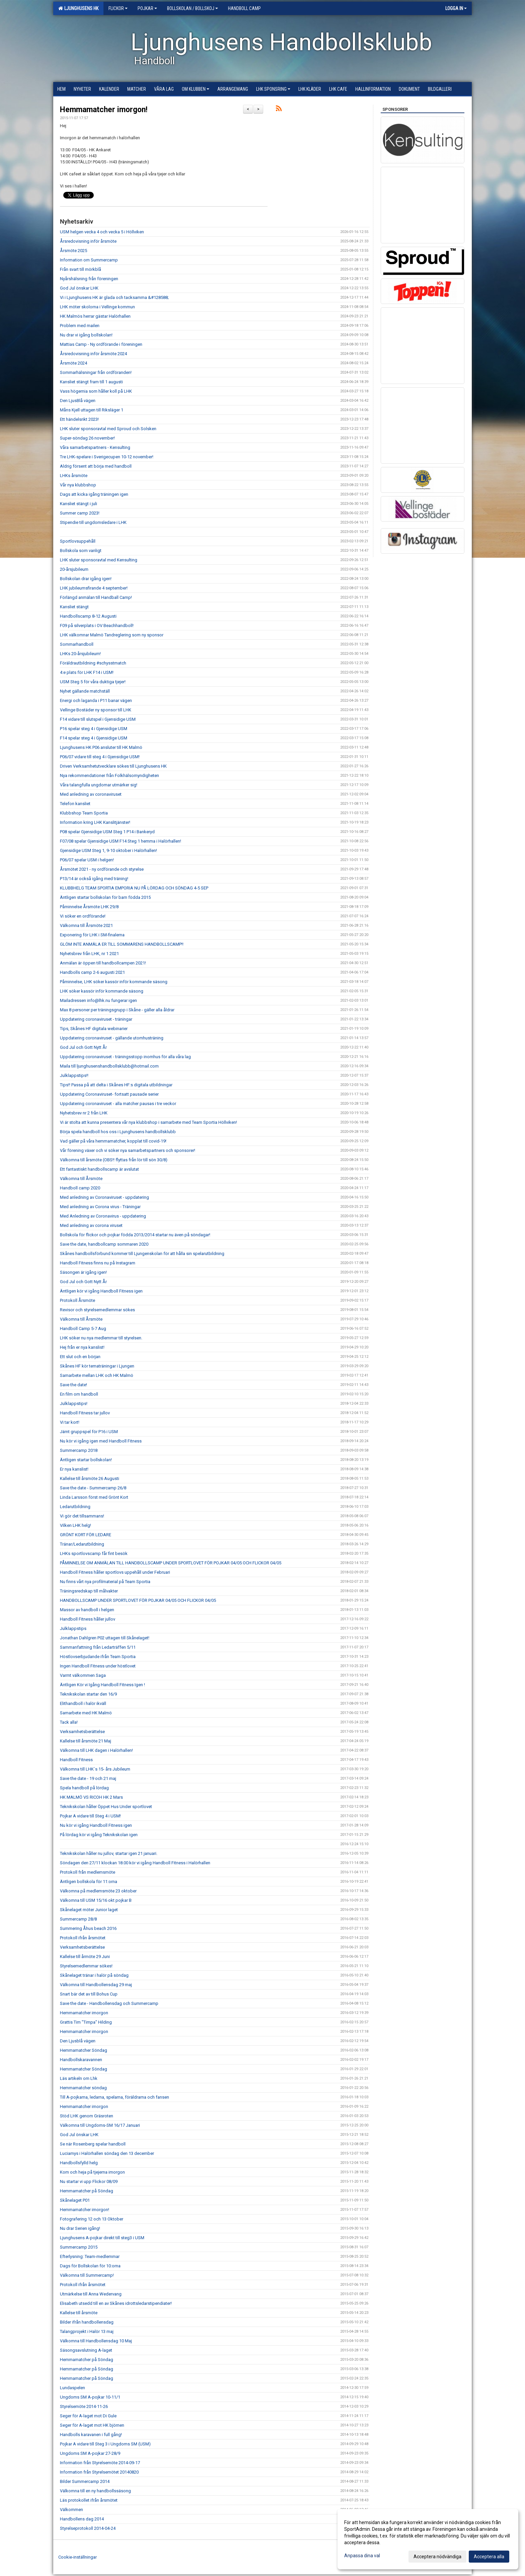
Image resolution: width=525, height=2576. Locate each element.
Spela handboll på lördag (84, 1787)
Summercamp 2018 (78, 1450)
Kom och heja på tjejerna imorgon (92, 2172)
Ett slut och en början (80, 1356)
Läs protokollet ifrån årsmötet (89, 2500)
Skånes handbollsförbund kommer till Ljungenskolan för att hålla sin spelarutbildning (142, 1253)
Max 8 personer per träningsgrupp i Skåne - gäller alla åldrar (117, 1009)
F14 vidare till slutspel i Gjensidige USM (98, 719)
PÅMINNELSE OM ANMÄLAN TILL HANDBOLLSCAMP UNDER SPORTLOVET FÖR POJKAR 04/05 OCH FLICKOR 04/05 (170, 1562)
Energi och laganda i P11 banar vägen (96, 700)
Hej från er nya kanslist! (82, 1347)
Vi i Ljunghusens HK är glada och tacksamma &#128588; (114, 297)
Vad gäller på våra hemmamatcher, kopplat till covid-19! (113, 1141)
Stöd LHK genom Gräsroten (86, 2115)
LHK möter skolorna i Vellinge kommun (97, 306)
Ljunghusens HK (78, 8)
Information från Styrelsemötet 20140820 (99, 2472)
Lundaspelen (72, 2387)
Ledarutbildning (75, 1506)
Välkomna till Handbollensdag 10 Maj (96, 2340)
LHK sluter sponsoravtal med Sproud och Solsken (108, 428)
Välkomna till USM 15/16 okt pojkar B (96, 1900)
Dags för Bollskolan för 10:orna (90, 2265)
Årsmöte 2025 (73, 250)
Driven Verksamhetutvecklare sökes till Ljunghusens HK (113, 766)
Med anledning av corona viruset (91, 1225)
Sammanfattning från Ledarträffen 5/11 (98, 1647)
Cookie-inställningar (77, 2557)
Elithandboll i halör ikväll (83, 1703)
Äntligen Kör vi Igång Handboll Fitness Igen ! (102, 1684)
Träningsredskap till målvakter (89, 1590)
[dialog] (428, 2539)
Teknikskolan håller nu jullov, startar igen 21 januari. (108, 1853)
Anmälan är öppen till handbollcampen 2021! (103, 962)
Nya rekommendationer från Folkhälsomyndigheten (109, 775)
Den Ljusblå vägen (77, 2040)
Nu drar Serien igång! (80, 2228)
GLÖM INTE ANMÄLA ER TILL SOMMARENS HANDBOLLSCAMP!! (121, 944)
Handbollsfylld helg (79, 2162)
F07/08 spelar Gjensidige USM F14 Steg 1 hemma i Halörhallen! (120, 841)
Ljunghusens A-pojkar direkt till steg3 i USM (102, 2237)
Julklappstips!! (74, 1075)
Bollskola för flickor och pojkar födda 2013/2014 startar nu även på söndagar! (135, 1234)
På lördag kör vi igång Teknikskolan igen (99, 1834)
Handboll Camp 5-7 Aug (83, 1328)
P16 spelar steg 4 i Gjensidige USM (93, 728)
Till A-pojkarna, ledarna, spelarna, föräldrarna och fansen (114, 2097)
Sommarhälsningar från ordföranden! (96, 372)
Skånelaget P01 (75, 2200)
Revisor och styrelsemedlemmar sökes (97, 1309)
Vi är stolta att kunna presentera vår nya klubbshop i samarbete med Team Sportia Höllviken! (148, 1122)
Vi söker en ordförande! (82, 916)
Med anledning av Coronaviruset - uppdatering (104, 1197)
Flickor (118, 8)
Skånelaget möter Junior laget (89, 1909)
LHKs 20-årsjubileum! (80, 653)
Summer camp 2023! (79, 513)
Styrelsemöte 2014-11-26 (84, 2406)
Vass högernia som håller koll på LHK (96, 391)
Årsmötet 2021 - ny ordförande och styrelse (102, 869)
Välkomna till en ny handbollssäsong (95, 2490)
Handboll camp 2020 (80, 1187)
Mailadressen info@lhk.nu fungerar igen (98, 1000)
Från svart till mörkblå (80, 269)
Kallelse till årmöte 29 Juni (85, 1956)
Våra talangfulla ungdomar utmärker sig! (98, 784)
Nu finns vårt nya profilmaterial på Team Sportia (105, 1581)
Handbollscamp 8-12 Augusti (88, 616)
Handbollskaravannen (81, 2059)
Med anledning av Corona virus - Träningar (100, 1206)
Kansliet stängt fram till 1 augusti (91, 381)
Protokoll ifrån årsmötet (82, 1937)
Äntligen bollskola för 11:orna (88, 1881)
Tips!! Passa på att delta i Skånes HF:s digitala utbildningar (116, 1084)
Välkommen (71, 2509)
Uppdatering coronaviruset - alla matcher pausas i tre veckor (118, 1103)
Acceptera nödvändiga (437, 2556)
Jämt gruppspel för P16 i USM (89, 1431)
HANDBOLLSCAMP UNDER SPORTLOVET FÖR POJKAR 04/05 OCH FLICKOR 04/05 (138, 1600)
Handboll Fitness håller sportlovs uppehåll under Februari (115, 1572)
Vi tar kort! (69, 1422)
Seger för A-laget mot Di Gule (88, 2415)
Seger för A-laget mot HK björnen (92, 2425)
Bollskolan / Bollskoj (192, 8)
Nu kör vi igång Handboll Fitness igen (96, 1825)
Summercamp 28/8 (78, 1919)
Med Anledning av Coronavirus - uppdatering (103, 1216)
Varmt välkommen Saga (83, 1675)
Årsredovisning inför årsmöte (88, 241)
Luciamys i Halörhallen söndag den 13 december (107, 2153)
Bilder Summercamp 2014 (84, 2481)
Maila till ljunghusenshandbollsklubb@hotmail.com (109, 1066)
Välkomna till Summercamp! (87, 2275)
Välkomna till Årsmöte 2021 (86, 925)
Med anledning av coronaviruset (91, 794)
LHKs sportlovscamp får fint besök (94, 1553)
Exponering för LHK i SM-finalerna (92, 934)
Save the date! (73, 1384)
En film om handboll (79, 1394)
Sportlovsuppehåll (77, 541)
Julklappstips (73, 1628)
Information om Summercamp (89, 259)
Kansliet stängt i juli (78, 503)
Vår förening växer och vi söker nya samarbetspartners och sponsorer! (127, 1150)
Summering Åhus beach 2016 (88, 1928)
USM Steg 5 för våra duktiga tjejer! (93, 681)
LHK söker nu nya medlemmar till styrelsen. (101, 1337)
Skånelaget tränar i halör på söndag (94, 1975)
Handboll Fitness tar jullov (85, 1412)
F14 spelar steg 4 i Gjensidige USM (93, 737)
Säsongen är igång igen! (83, 1272)
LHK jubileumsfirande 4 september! (94, 588)
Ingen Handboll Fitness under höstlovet (98, 1665)
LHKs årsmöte (73, 475)
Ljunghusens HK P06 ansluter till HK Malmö (101, 747)
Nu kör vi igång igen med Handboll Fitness (101, 1440)
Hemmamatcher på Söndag (86, 2190)
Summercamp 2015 (78, 2247)
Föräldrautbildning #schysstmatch (93, 663)
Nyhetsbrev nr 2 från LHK (83, 1112)
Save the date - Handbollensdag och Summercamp (109, 2003)
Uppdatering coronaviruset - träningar (96, 1019)
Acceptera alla (489, 2556)
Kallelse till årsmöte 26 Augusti (89, 1478)
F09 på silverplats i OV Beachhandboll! (97, 625)
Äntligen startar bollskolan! (86, 1459)
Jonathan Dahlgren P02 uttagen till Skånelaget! (104, 1637)
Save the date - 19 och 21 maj (88, 1778)
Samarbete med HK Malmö (86, 1712)
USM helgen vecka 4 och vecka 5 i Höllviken (102, 231)
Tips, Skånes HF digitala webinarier (94, 1028)
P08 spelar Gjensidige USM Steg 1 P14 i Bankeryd (107, 831)
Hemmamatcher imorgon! (103, 109)
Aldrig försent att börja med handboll (96, 466)
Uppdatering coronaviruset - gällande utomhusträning (111, 1037)
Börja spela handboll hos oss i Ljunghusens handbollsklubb (118, 1131)
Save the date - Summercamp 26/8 (93, 1487)
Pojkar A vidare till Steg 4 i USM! (90, 1815)
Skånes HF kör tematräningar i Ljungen (97, 1366)
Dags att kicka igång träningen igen (94, 494)
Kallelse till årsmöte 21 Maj (85, 1740)
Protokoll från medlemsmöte (87, 1872)
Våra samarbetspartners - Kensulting (95, 447)
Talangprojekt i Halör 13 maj (87, 2331)
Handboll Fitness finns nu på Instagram (97, 1262)
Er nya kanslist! (74, 1469)
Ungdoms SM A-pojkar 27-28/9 (90, 2453)
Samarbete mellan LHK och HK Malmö (96, 1375)
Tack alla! (69, 1722)
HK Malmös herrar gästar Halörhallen (95, 316)
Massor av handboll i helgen (87, 1609)
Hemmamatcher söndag (83, 2087)
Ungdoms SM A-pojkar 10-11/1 (90, 2397)
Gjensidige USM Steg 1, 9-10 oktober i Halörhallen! (108, 850)
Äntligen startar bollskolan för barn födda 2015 (105, 897)
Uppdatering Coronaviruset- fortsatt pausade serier (109, 1094)
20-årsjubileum (74, 569)
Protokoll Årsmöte (77, 1300)
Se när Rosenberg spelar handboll (93, 2143)
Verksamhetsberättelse (82, 1731)
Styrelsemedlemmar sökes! (86, 1965)
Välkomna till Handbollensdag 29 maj (96, 1984)
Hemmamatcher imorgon (84, 2012)
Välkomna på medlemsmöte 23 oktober (98, 1890)
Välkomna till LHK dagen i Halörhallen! (96, 1750)
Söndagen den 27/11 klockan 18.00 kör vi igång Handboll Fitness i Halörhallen (135, 1862)
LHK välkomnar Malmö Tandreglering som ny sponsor (111, 634)
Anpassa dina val (362, 2555)
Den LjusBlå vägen (77, 400)
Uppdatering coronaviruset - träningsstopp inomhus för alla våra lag (125, 1056)
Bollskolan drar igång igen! (85, 578)
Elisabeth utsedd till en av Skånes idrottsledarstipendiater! (116, 2303)
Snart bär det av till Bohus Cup (89, 1994)
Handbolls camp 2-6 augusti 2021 (92, 972)
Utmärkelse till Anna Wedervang (91, 2293)
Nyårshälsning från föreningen (89, 278)
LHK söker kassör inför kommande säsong (101, 991)
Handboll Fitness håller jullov (87, 1619)
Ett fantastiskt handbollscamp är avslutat (99, 1169)
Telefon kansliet (75, 803)
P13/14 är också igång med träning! (94, 878)
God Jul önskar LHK (79, 288)
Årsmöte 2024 (73, 363)
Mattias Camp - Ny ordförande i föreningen (101, 344)
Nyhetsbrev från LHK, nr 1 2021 (89, 953)
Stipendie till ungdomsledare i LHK (93, 522)
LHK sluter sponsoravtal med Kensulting (98, 559)
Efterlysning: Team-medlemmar (90, 2256)
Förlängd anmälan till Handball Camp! (96, 597)
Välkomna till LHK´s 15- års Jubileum (95, 1769)
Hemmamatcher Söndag (83, 2050)
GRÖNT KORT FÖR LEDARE (85, 1534)
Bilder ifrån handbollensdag (87, 2322)
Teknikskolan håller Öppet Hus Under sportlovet (106, 1806)
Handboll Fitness (76, 1759)
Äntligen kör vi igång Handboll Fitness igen (101, 1291)
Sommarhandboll (76, 644)
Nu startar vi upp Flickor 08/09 (89, 2181)
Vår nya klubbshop (78, 484)
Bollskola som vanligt (80, 550)
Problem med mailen (79, 325)
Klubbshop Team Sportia (84, 812)
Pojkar (147, 8)
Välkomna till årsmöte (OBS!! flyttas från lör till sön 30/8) (113, 1159)
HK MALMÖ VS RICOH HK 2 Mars (91, 1797)
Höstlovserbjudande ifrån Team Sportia (98, 1656)
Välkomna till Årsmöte (81, 1178)
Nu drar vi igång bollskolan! (86, 334)
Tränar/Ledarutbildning (82, 1544)
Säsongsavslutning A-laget (86, 2350)
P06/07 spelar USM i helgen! (87, 859)
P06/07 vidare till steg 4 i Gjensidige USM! (100, 756)
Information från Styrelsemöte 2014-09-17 (100, 2462)
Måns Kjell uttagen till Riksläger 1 (91, 409)
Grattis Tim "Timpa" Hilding (86, 2022)
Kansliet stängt (74, 606)
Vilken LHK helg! (75, 1525)
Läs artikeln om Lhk (78, 2078)
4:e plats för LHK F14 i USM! (87, 672)
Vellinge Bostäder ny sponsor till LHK (95, 709)
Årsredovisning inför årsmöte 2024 (93, 353)
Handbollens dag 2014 (82, 2518)
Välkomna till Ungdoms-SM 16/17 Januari (100, 2125)
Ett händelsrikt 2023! (79, 419)
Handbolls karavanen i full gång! (91, 2434)
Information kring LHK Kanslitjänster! (95, 822)
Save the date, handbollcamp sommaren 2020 (104, 1244)
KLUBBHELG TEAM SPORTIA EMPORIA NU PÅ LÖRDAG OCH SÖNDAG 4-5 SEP (134, 887)
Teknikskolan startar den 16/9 (88, 1694)
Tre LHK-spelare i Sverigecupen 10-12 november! (106, 456)
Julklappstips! (73, 1403)
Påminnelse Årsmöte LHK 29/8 (89, 906)
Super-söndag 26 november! (87, 438)
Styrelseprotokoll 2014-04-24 (88, 2528)
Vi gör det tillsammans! (82, 1515)
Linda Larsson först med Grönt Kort (94, 1497)
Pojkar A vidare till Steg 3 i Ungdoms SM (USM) (105, 2443)
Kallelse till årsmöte (78, 2312)
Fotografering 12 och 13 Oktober (91, 2218)
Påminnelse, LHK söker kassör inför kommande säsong (113, 981)
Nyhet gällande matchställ (85, 691)
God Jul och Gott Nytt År (83, 1047)
